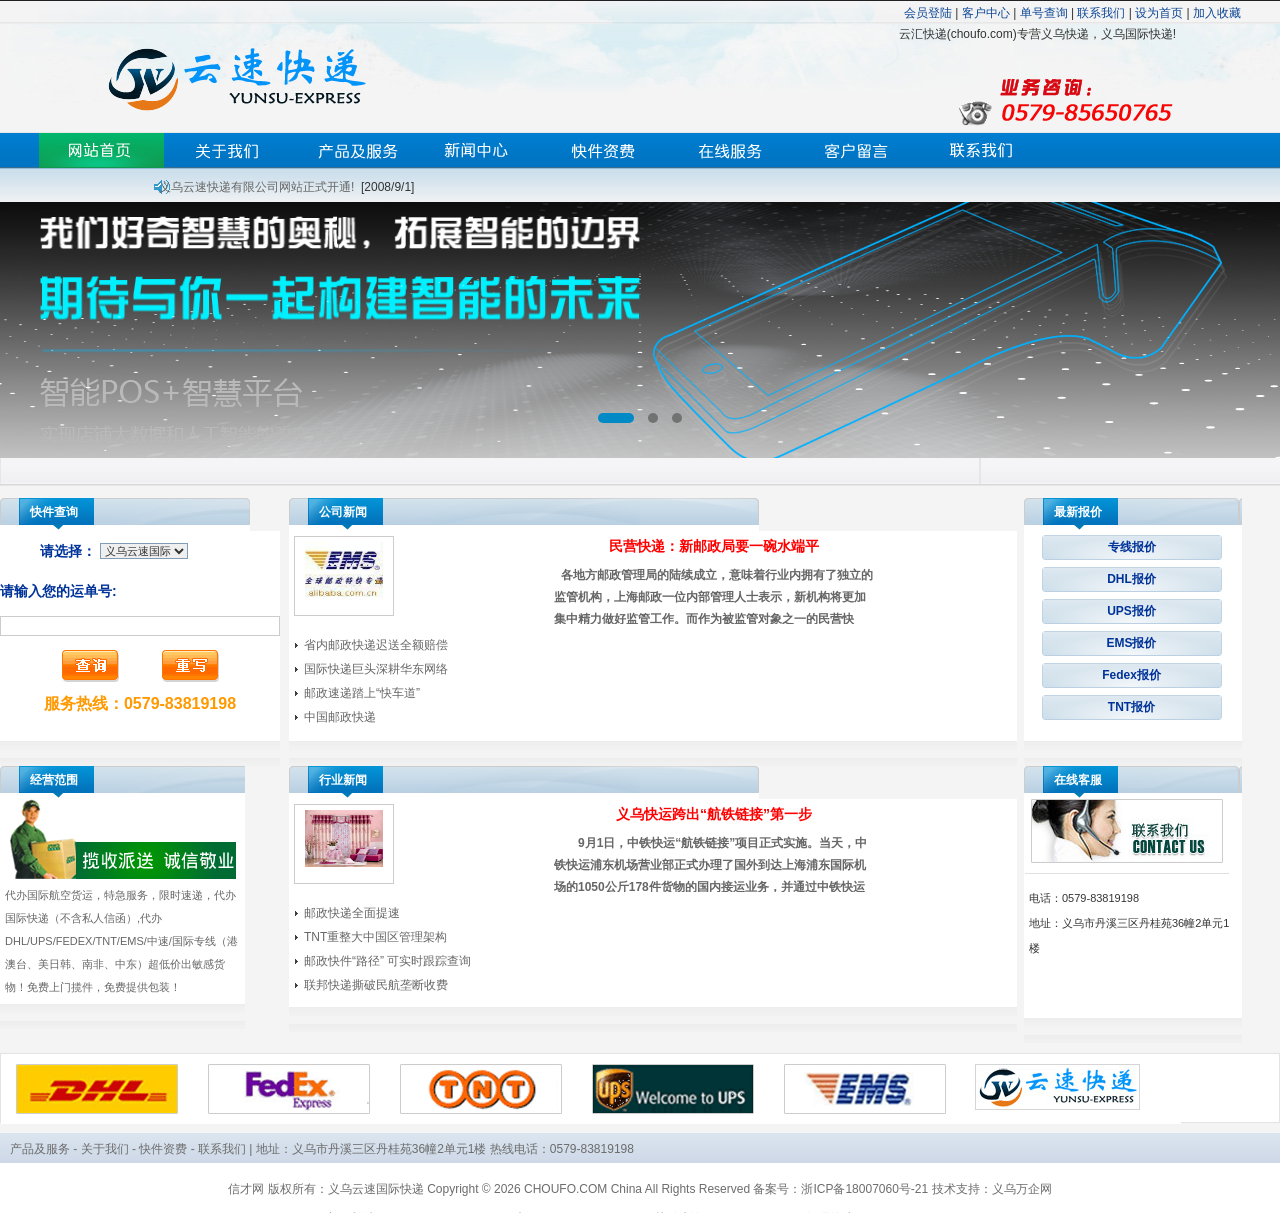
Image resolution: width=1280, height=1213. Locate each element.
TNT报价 (1131, 707)
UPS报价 (1131, 611)
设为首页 (1159, 13)
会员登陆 (928, 13)
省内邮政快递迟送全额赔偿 (376, 645)
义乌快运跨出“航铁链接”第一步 (714, 814)
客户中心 (986, 13)
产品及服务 (40, 1149)
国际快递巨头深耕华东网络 (376, 669)
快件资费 (163, 1149)
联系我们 (1101, 13)
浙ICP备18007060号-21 (864, 1189)
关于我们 (105, 1149)
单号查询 (1044, 13)
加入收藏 (1217, 13)
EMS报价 (1131, 643)
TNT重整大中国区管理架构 (375, 937)
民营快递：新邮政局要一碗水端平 (714, 546)
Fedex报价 (1131, 675)
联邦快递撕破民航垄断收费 (376, 985)
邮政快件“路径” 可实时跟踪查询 (387, 961)
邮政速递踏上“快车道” (362, 693)
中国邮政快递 (340, 717)
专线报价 (1132, 547)
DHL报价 (1131, 579)
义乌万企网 (1022, 1189)
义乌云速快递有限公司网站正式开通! (256, 187)
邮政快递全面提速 (352, 913)
